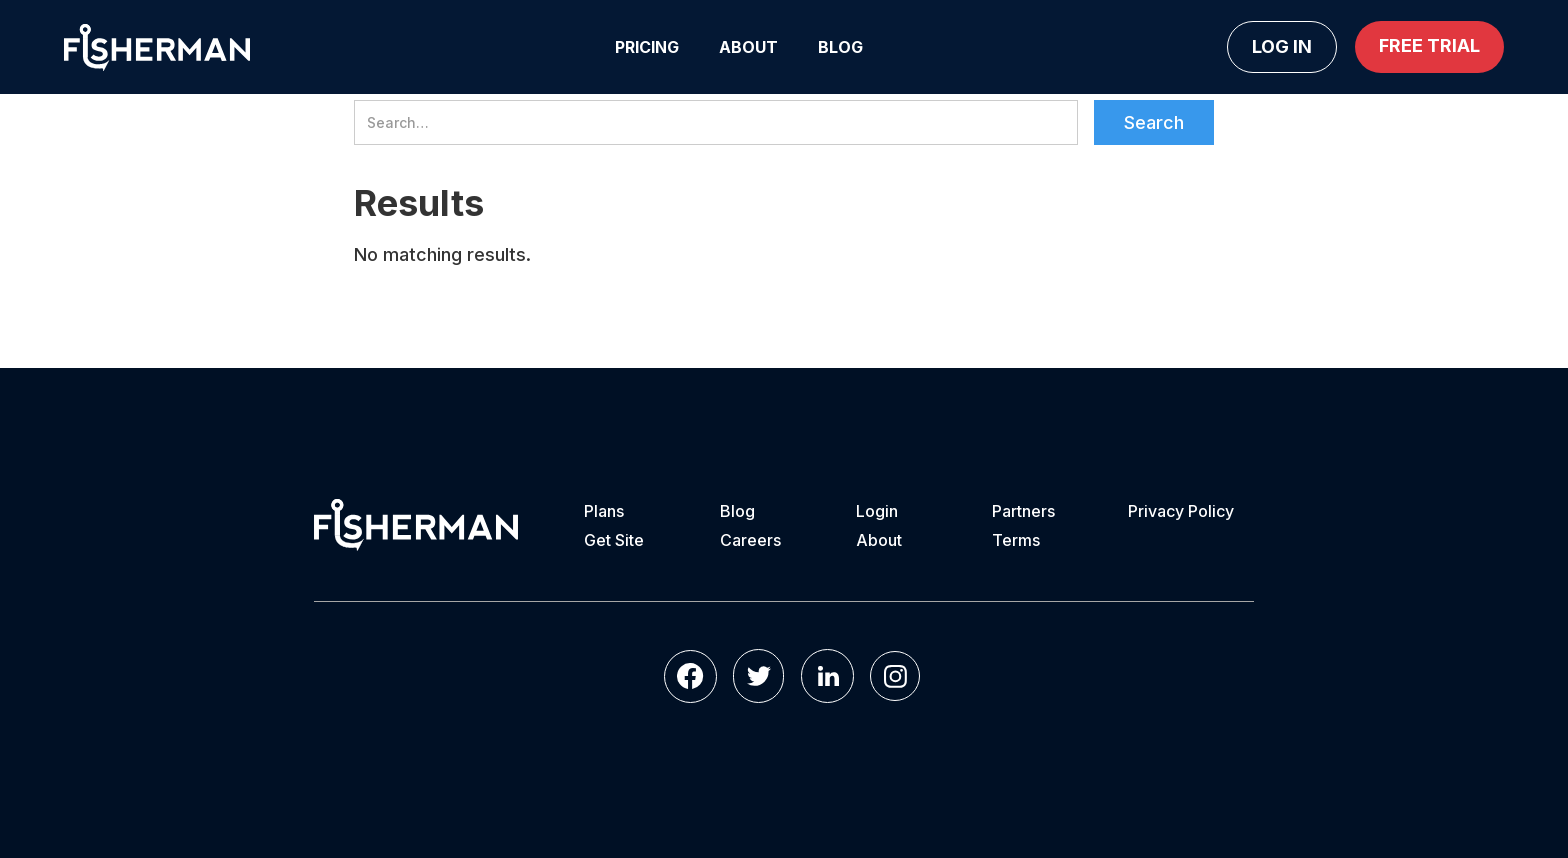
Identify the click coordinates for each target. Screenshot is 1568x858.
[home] (157, 47)
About (748, 47)
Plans (604, 511)
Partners (1023, 511)
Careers (750, 540)
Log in (1282, 46)
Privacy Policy (1181, 511)
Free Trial (1429, 45)
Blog (840, 47)
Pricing (647, 47)
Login (877, 511)
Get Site (614, 540)
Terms (1016, 540)
